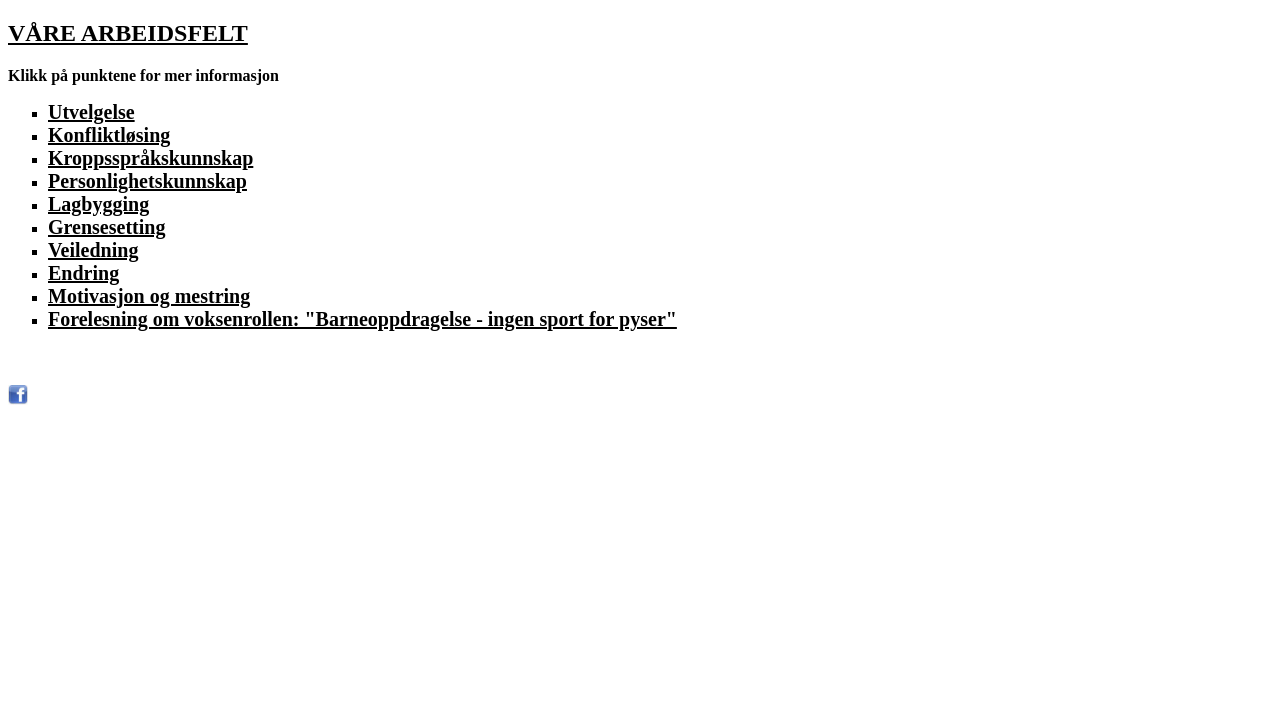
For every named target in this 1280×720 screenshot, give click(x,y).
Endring (83, 273)
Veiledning (93, 250)
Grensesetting (106, 227)
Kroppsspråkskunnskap (150, 158)
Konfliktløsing (109, 135)
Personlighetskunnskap (147, 181)
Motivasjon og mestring (149, 296)
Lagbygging (98, 204)
